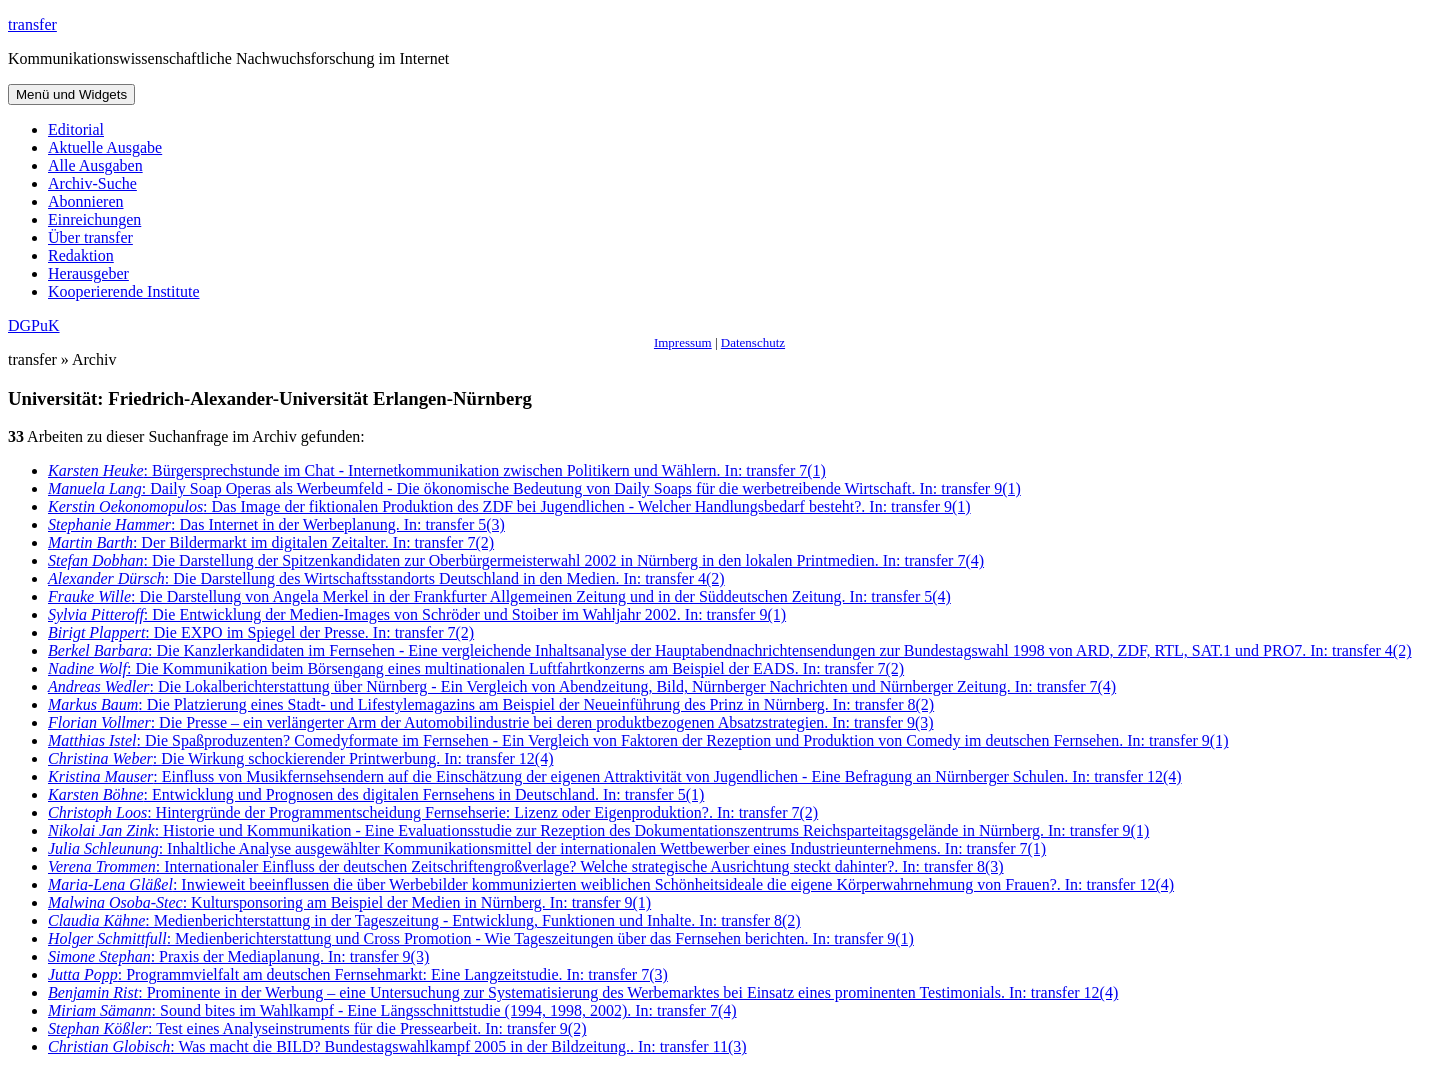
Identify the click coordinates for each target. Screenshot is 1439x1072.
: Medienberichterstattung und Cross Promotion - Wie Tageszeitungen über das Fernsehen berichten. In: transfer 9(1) (481, 938)
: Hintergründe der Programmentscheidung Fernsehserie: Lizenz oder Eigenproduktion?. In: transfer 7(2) (433, 812)
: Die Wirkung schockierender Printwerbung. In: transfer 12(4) (300, 758)
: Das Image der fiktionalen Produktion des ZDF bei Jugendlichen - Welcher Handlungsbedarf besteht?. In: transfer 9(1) (509, 506)
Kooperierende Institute (124, 291)
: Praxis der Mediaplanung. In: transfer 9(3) (238, 956)
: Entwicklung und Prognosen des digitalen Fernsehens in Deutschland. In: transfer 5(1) (376, 794)
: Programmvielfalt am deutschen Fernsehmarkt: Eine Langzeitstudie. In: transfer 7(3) (358, 974)
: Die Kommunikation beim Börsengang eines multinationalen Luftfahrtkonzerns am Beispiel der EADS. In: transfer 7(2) (476, 668)
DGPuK (34, 325)
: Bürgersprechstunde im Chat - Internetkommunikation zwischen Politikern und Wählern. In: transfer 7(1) (437, 470)
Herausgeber (88, 273)
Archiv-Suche (92, 183)
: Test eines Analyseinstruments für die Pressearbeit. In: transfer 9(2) (317, 1028)
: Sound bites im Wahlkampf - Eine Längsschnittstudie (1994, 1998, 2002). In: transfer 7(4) (392, 1010)
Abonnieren (86, 201)
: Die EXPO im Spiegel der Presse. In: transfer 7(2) (261, 632)
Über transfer (90, 237)
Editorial (76, 129)
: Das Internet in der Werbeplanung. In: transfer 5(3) (276, 524)
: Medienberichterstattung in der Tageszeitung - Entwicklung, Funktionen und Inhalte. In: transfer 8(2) (424, 920)
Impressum (683, 342)
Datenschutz (753, 342)
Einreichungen (94, 219)
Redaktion (81, 255)
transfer (32, 24)
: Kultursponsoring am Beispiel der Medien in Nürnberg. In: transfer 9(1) (349, 902)
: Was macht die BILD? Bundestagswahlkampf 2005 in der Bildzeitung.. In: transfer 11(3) (397, 1046)
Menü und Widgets (71, 94)
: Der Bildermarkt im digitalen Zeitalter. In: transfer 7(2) (271, 542)
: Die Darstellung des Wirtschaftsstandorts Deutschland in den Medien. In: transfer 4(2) (386, 578)
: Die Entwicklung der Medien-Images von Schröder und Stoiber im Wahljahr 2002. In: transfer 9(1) (417, 614)
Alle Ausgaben (95, 165)
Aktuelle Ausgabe (105, 147)
